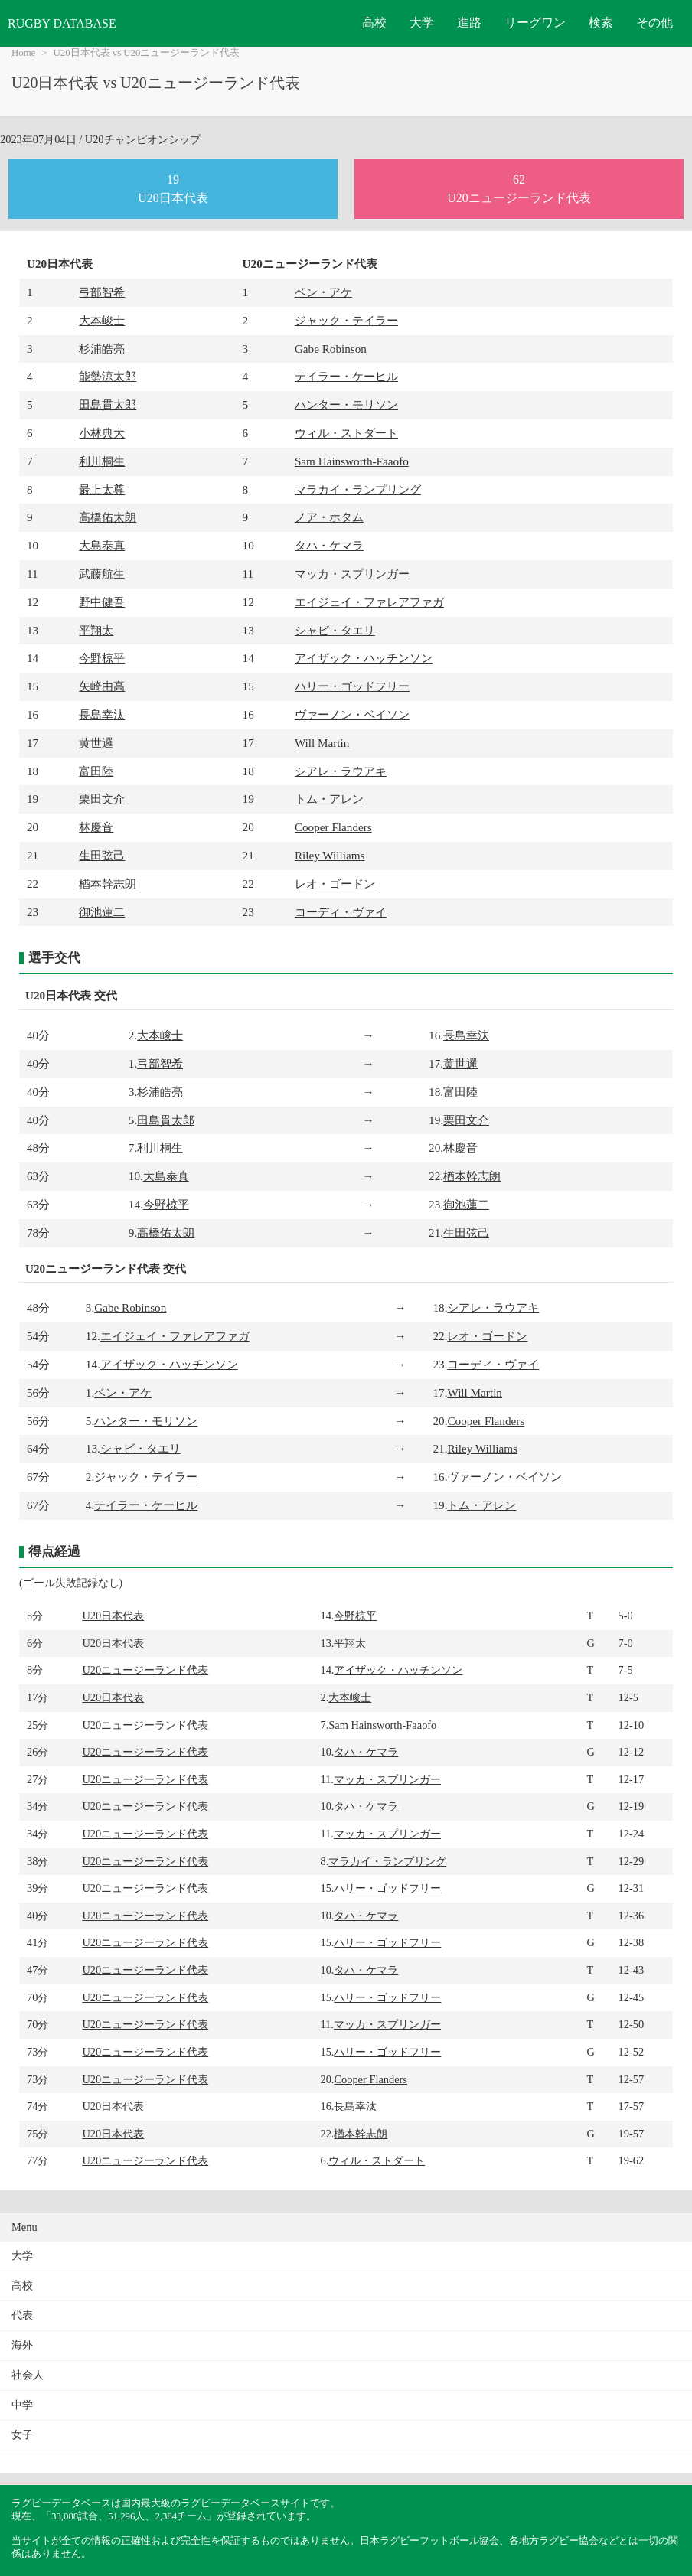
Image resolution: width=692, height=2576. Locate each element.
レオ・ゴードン (335, 883)
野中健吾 (102, 601)
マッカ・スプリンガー (352, 573)
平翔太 (96, 630)
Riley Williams (330, 855)
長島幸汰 (102, 714)
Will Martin (322, 742)
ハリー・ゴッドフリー (352, 686)
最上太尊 (102, 489)
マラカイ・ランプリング (358, 489)
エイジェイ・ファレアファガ (369, 601)
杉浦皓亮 (102, 348)
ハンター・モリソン (346, 404)
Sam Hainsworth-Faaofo (352, 461)
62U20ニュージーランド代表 (519, 188)
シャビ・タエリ (335, 630)
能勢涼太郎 (107, 376)
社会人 (27, 2375)
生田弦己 (102, 855)
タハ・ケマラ (329, 545)
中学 (22, 2405)
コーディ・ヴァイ (341, 911)
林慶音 (96, 826)
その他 (654, 22)
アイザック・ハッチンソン (363, 657)
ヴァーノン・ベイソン (352, 714)
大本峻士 (102, 320)
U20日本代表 (60, 263)
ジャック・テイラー (346, 320)
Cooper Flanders (333, 826)
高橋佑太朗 (107, 516)
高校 (374, 22)
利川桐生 (102, 461)
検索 (601, 22)
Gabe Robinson (331, 348)
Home (23, 52)
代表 (22, 2315)
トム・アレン (329, 798)
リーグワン (535, 22)
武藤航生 (102, 573)
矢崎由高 (102, 686)
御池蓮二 (102, 911)
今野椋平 (102, 657)
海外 (22, 2345)
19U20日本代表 (173, 188)
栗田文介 (102, 798)
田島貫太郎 (107, 404)
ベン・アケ (323, 291)
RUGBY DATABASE (62, 23)
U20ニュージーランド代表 (310, 263)
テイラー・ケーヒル (346, 376)
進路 (469, 22)
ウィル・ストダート (346, 432)
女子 (22, 2435)
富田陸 (96, 771)
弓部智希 (102, 291)
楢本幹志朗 (107, 883)
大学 (422, 22)
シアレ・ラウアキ (341, 771)
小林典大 (102, 432)
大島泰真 (102, 545)
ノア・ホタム (329, 516)
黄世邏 (96, 742)
